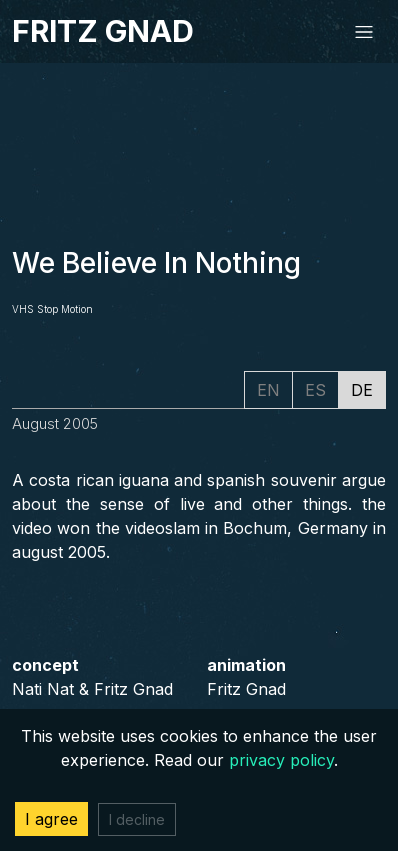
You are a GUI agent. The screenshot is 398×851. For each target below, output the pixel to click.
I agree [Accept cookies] (51, 819)
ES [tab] (315, 390)
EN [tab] (268, 390)
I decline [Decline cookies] (137, 819)
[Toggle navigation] (364, 32)
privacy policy (281, 760)
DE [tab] (362, 390)
